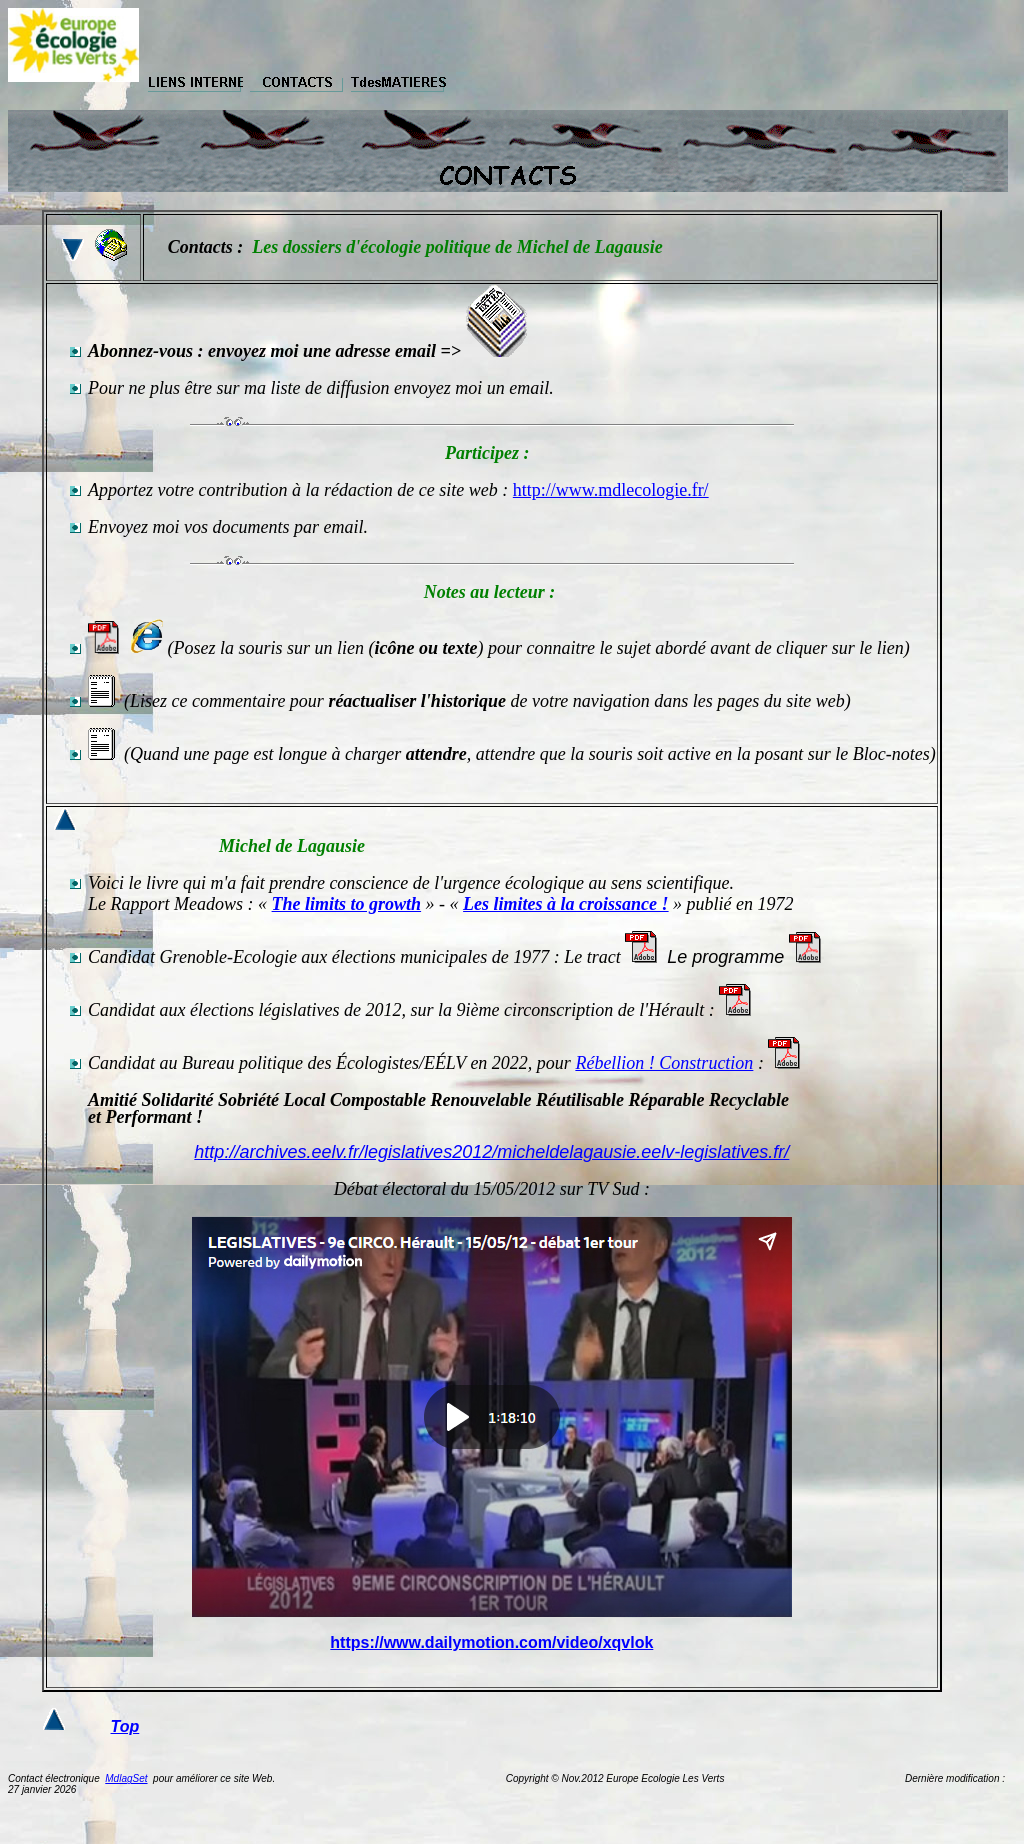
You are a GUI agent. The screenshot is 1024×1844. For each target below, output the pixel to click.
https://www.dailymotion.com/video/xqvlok (491, 1642)
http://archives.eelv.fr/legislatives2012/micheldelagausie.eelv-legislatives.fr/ (491, 1152)
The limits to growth (347, 904)
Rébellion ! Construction (664, 1063)
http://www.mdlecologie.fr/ (611, 490)
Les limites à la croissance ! (566, 904)
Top (125, 1726)
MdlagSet (126, 1778)
